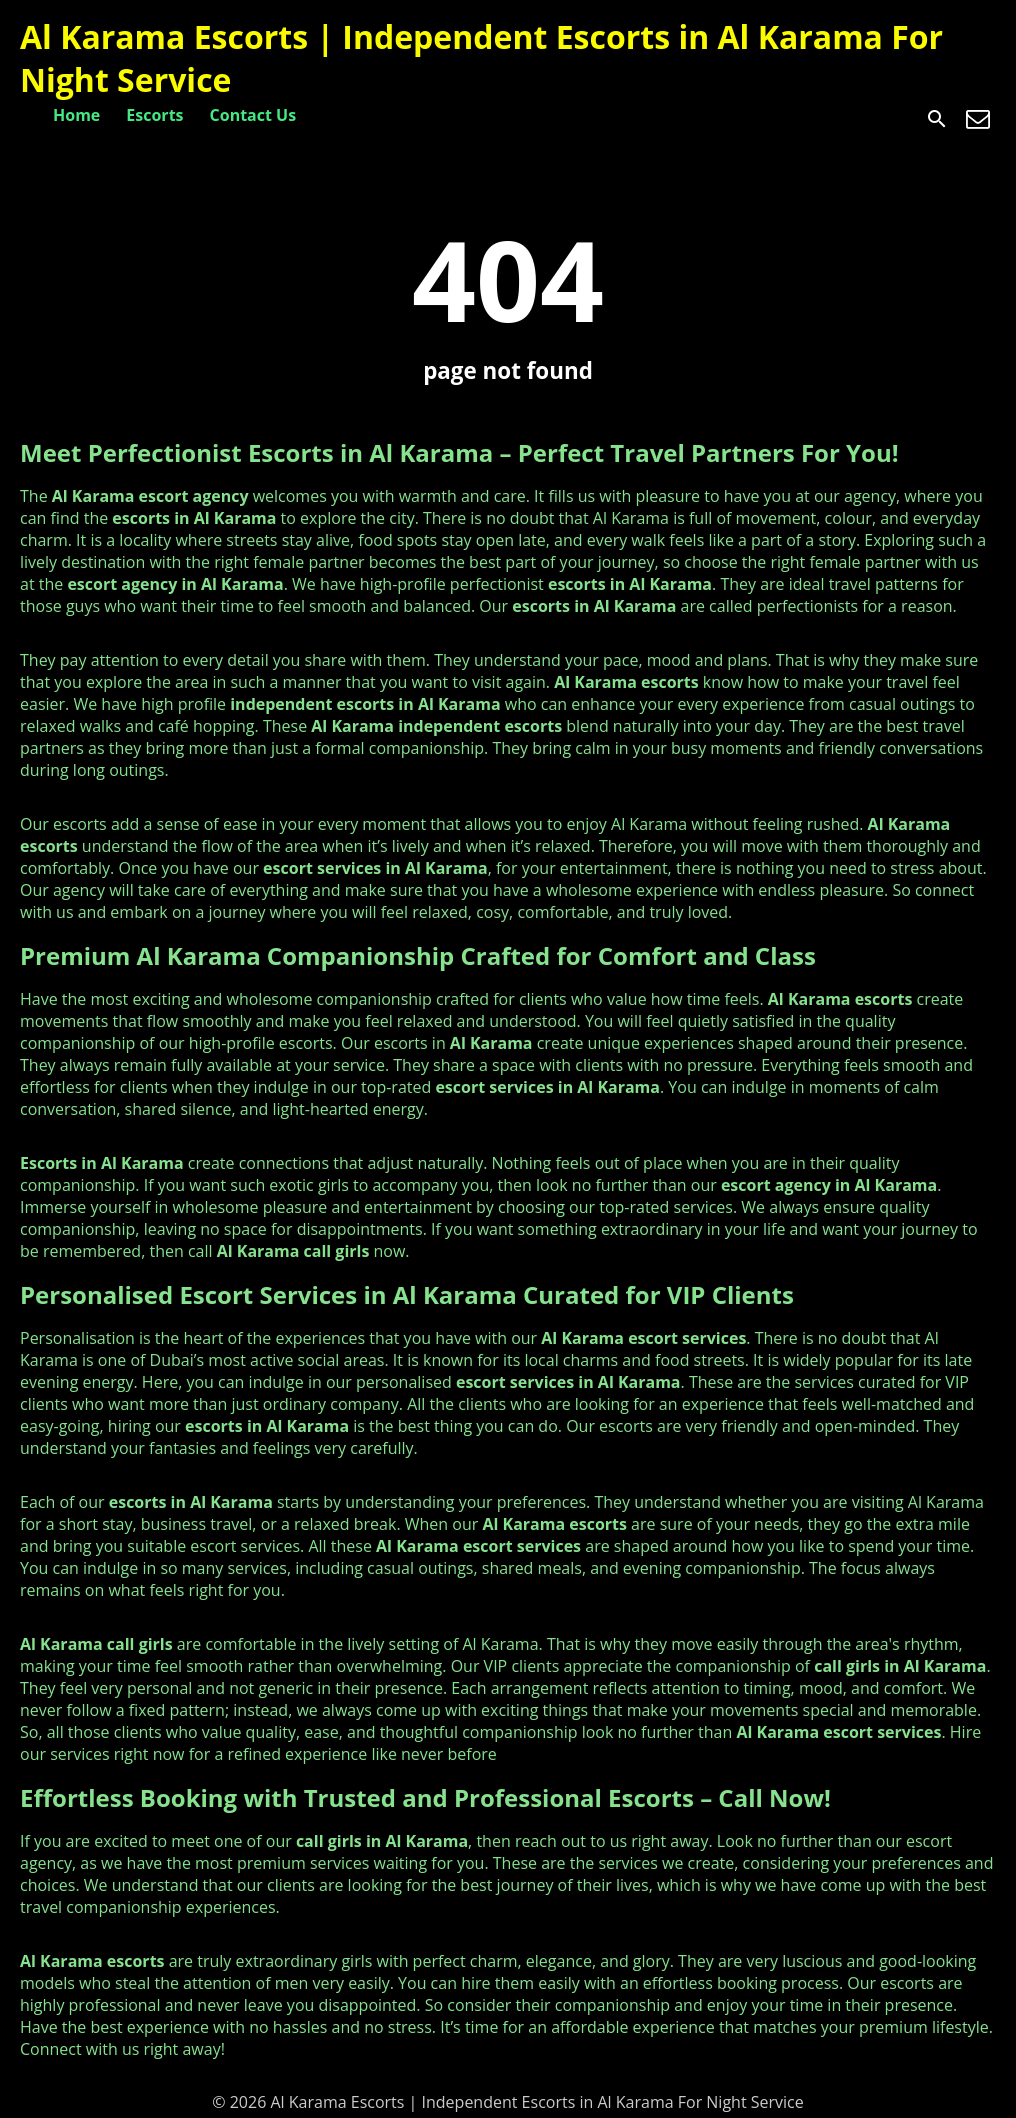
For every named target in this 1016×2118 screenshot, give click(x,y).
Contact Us (253, 115)
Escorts (154, 115)
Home (76, 115)
